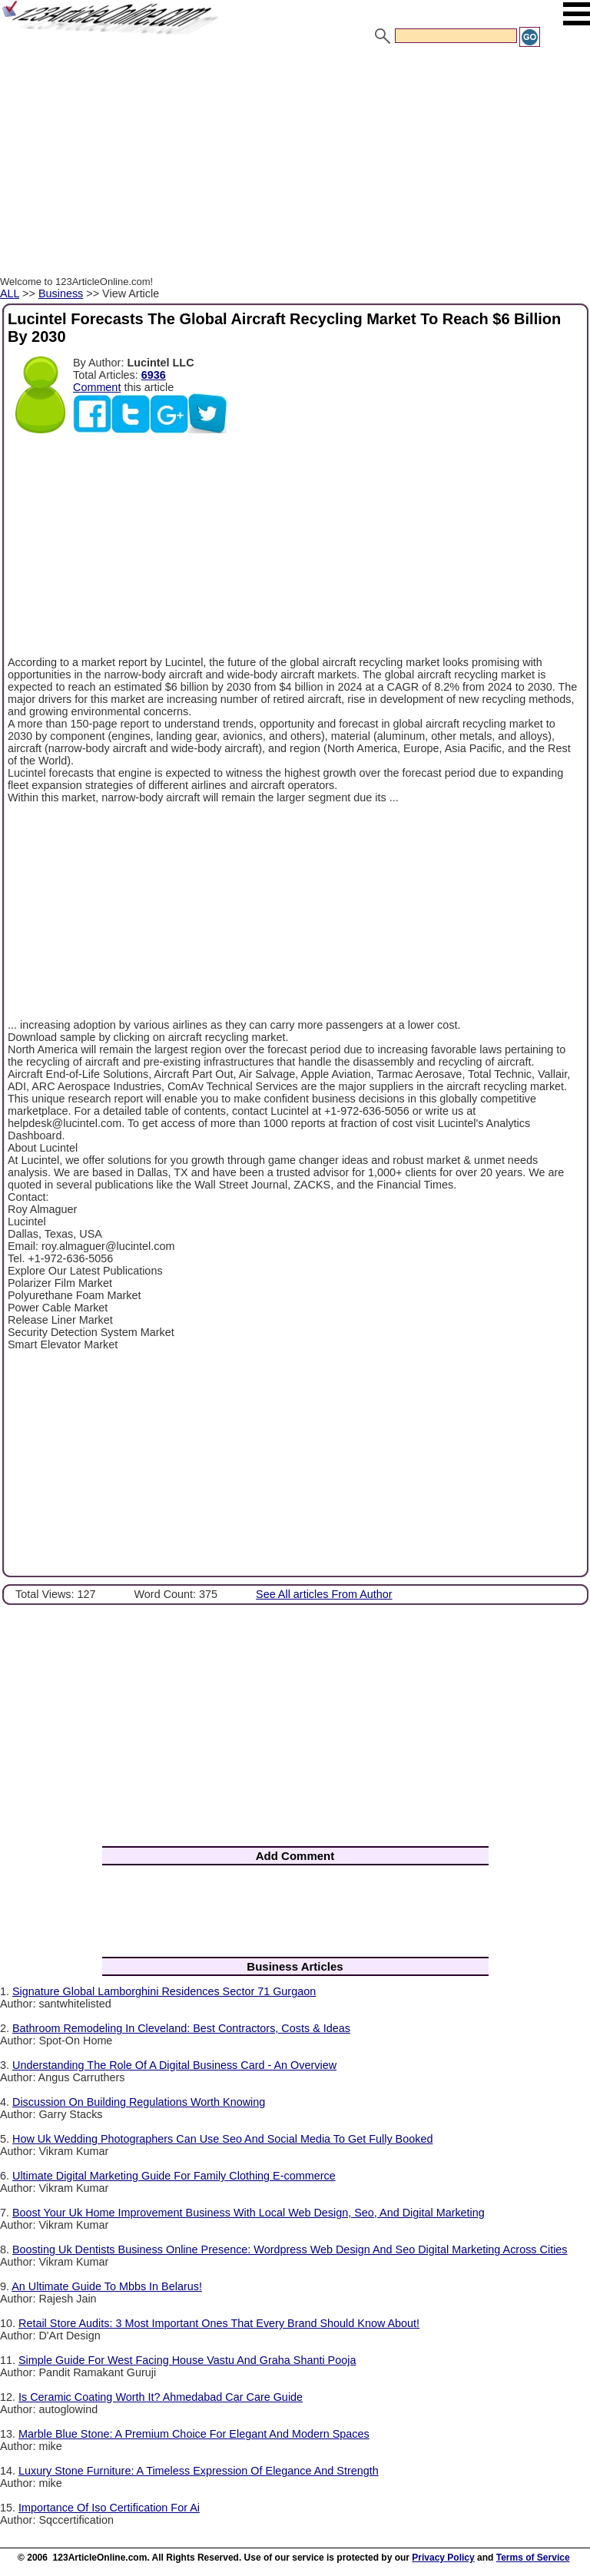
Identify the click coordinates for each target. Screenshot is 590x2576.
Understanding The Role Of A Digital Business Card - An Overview (174, 2065)
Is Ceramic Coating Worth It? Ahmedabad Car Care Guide (160, 2397)
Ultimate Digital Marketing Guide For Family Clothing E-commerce (174, 2176)
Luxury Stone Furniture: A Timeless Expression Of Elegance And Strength (198, 2471)
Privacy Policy (443, 2557)
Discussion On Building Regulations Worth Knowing (138, 2102)
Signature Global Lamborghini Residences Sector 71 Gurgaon (164, 1991)
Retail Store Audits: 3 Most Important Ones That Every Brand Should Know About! (218, 2323)
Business (60, 293)
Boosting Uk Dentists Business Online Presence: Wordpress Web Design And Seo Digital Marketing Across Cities (290, 2249)
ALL (9, 293)
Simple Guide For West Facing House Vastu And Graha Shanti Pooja (187, 2360)
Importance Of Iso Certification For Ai (109, 2507)
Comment (97, 387)
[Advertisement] (295, 163)
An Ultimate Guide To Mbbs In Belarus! (107, 2286)
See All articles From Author (324, 1594)
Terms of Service (533, 2557)
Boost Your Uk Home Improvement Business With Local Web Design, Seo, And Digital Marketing (248, 2212)
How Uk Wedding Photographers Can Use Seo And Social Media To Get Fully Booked (222, 2139)
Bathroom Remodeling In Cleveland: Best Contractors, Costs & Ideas (181, 2028)
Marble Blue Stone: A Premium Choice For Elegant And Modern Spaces (194, 2434)
